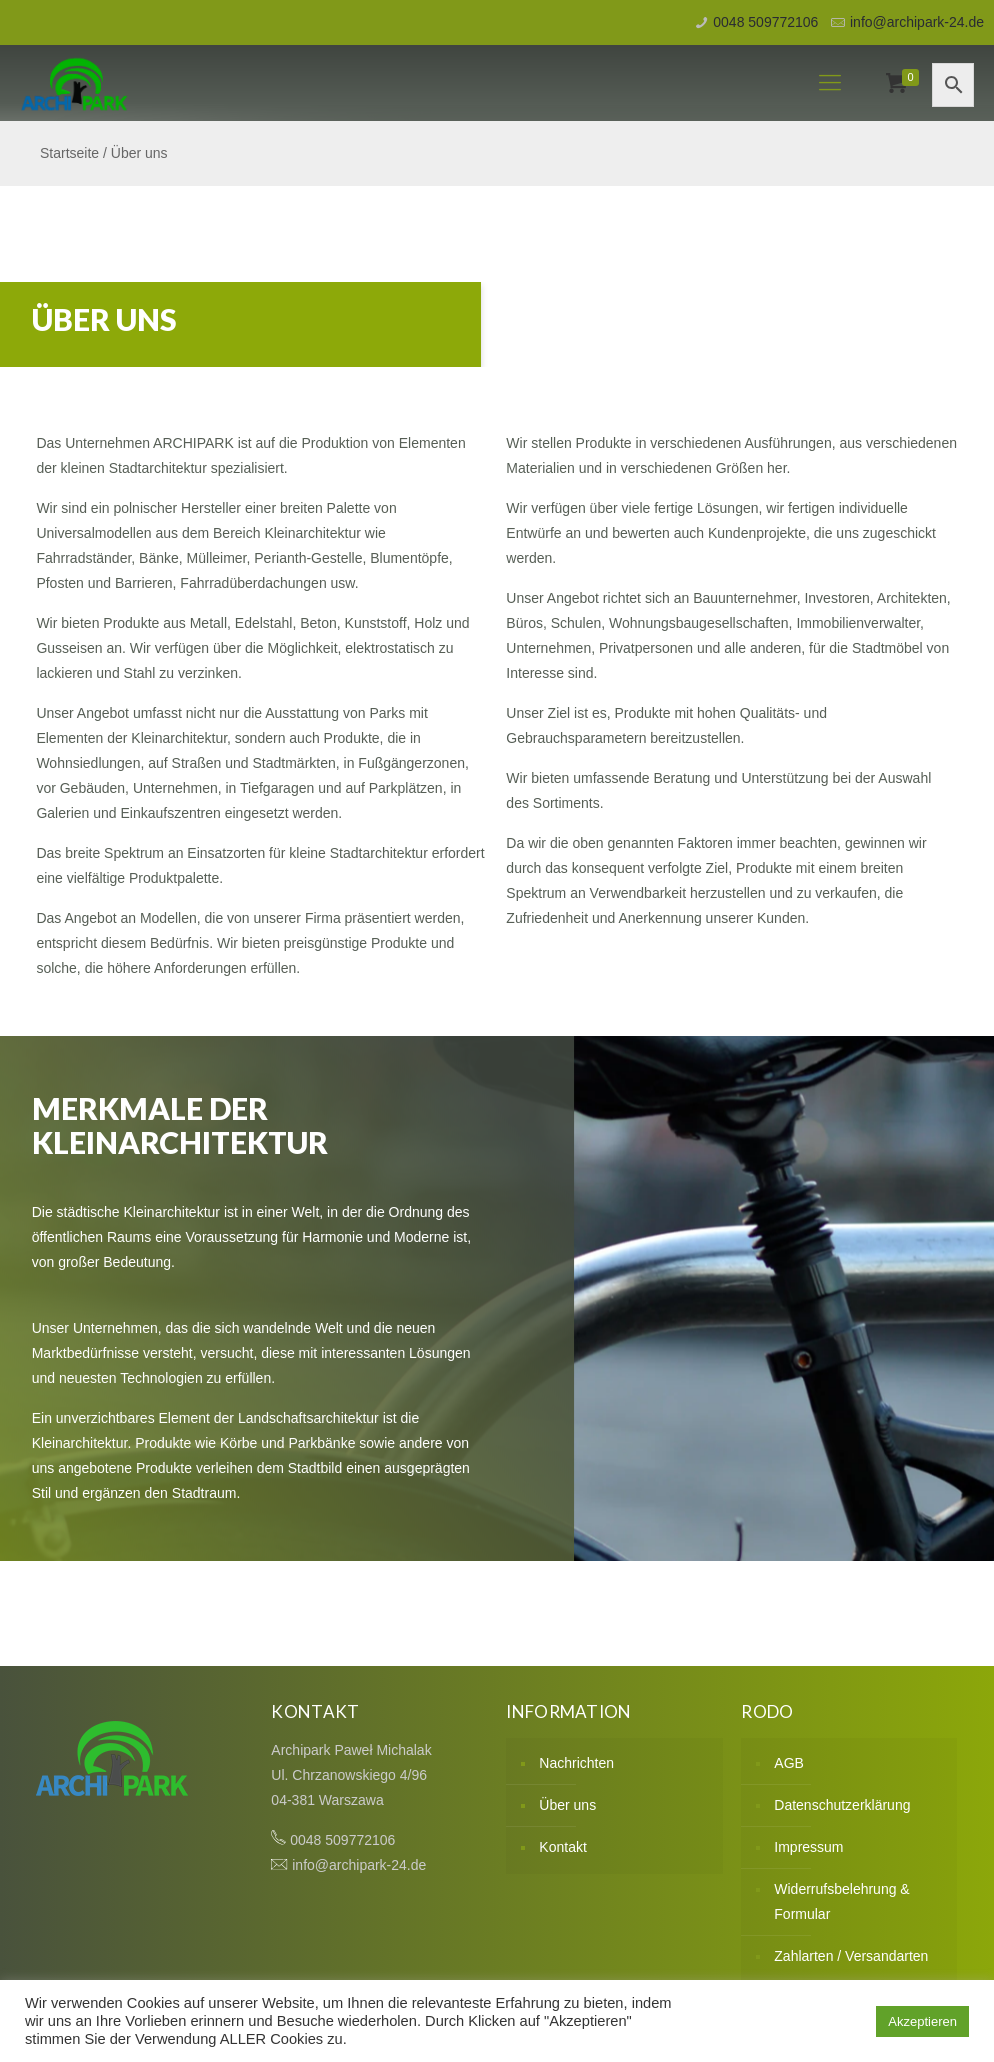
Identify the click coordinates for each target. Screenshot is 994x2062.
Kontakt (562, 1847)
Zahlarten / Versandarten (851, 1956)
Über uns (567, 1805)
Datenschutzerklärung (842, 1805)
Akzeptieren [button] (922, 2021)
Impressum (808, 1847)
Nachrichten (576, 1763)
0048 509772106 (765, 22)
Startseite (69, 153)
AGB (789, 1763)
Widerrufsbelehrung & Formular (841, 1901)
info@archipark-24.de (917, 22)
